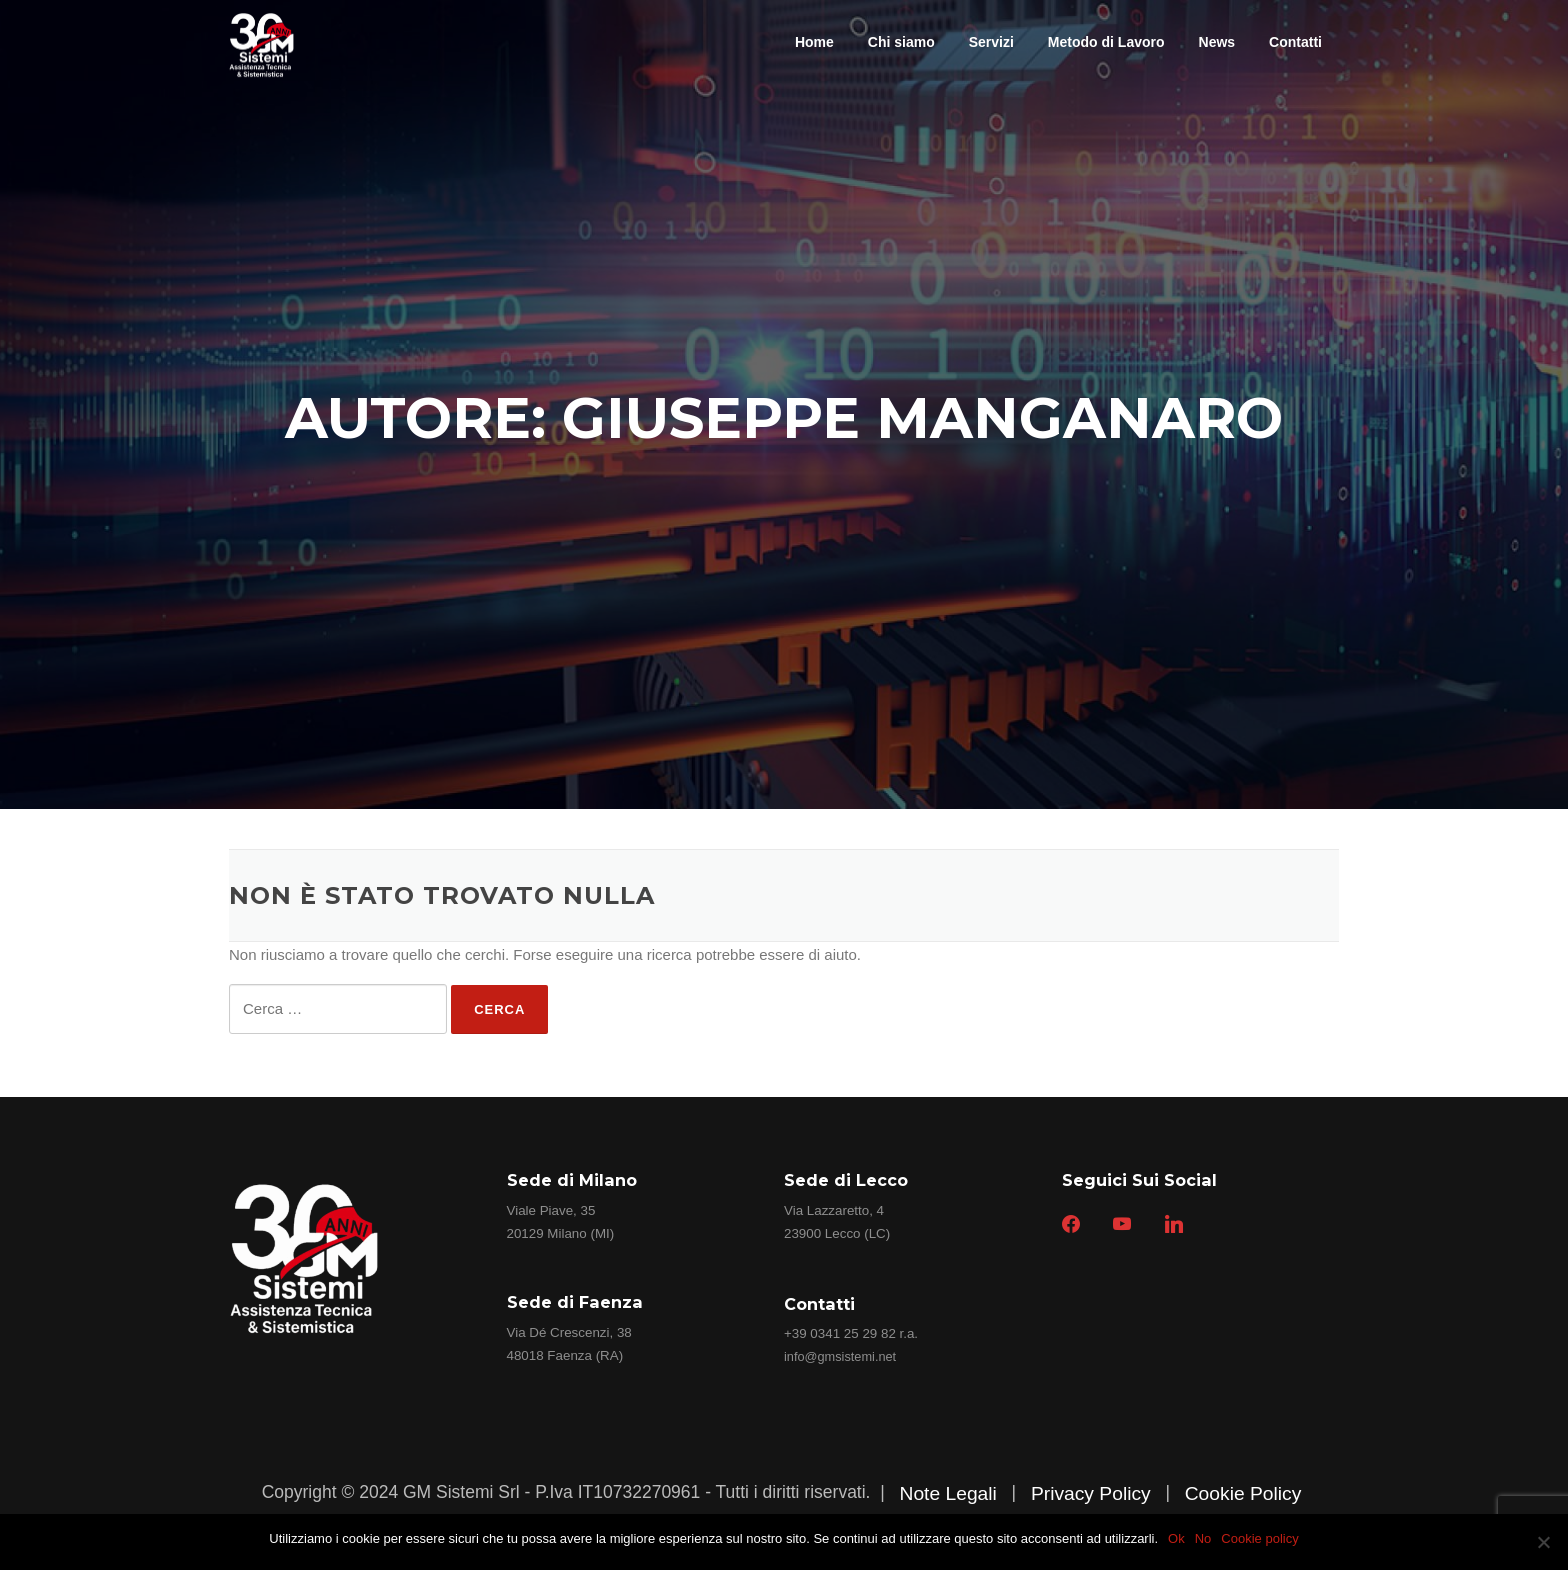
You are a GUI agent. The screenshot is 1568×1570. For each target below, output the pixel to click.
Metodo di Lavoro (1106, 42)
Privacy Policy (1091, 1493)
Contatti (1295, 42)
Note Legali (947, 1493)
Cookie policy (1259, 1538)
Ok (1176, 1538)
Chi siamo (901, 42)
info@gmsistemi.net (840, 1356)
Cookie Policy (1243, 1493)
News (1217, 42)
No (1203, 1538)
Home (814, 42)
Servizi (991, 42)
